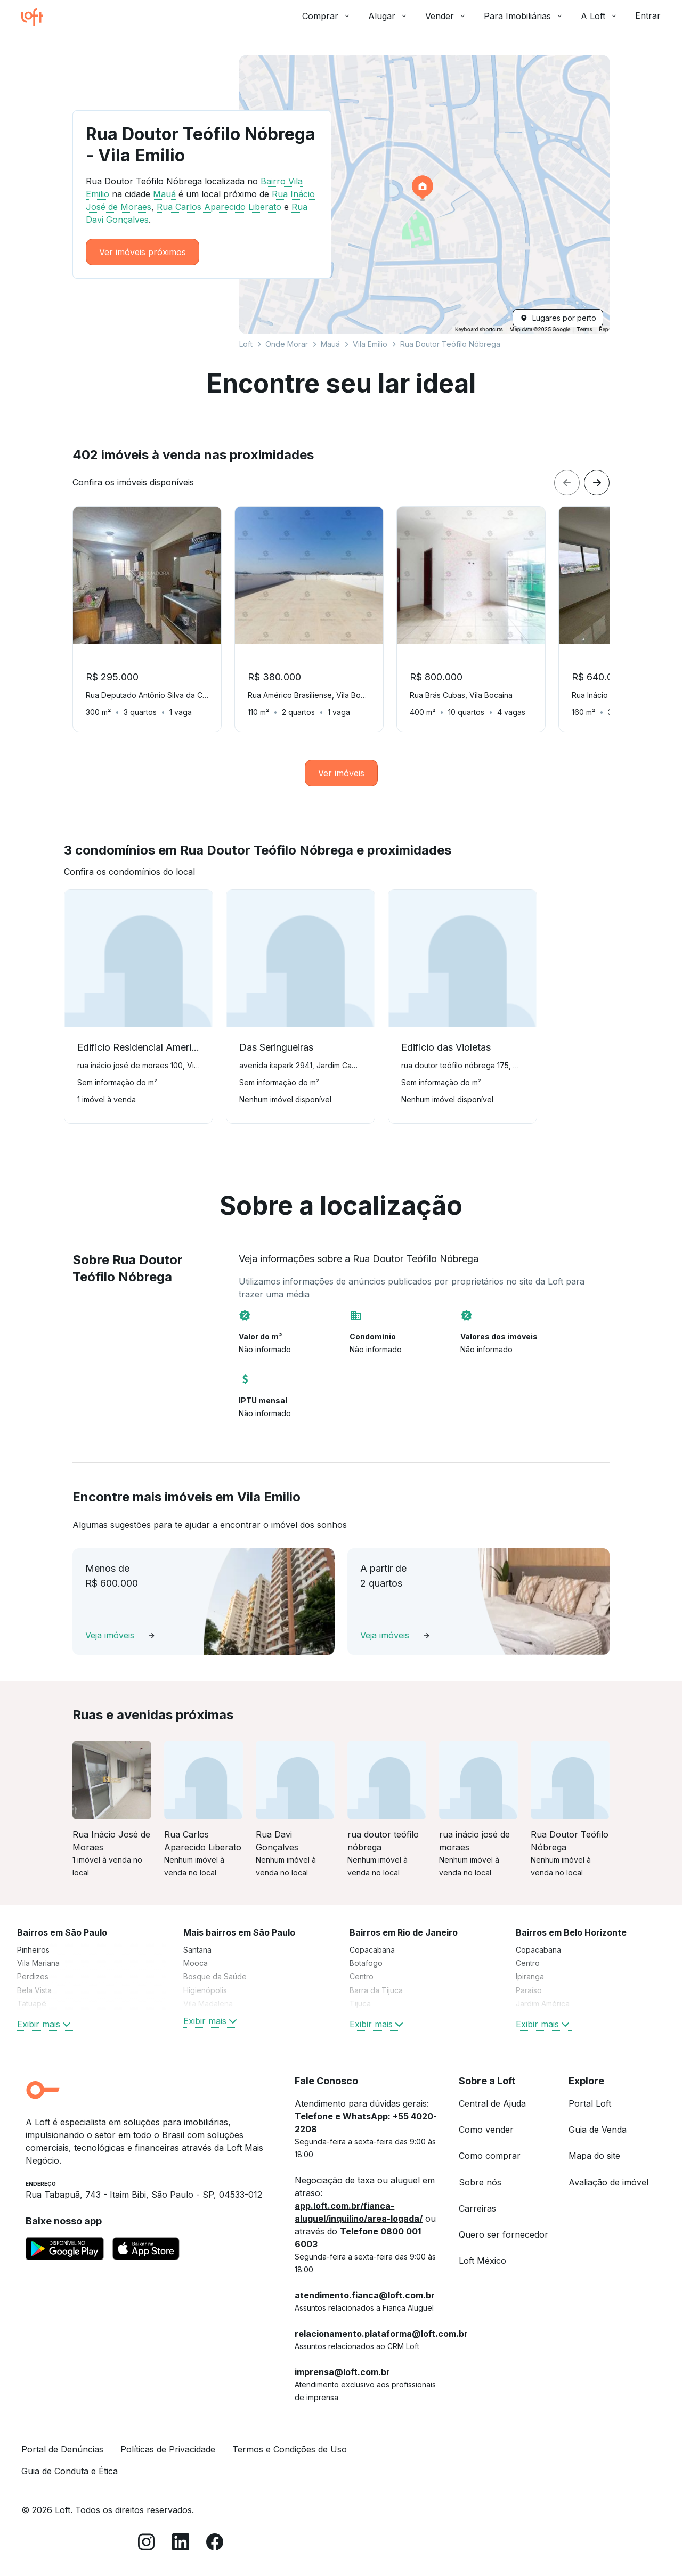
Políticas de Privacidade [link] (167, 2449)
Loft (246, 343)
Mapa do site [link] (594, 2155)
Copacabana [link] (372, 1949)
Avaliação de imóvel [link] (608, 2182)
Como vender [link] (486, 2129)
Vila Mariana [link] (38, 1963)
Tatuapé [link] (31, 2003)
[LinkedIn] (180, 2543)
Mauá (330, 343)
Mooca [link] (195, 1963)
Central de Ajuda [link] (492, 2103)
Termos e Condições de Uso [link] (289, 2449)
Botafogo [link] (366, 1963)
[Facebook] (214, 2543)
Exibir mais (45, 2024)
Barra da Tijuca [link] (376, 1990)
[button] (424, 194)
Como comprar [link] (490, 2155)
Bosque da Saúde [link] (215, 1976)
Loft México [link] (482, 2260)
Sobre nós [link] (480, 2182)
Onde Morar (286, 343)
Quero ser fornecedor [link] (503, 2234)
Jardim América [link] (543, 2003)
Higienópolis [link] (205, 1990)
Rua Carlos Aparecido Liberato (219, 206)
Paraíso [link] (529, 1990)
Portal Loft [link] (590, 2103)
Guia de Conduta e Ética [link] (69, 2471)
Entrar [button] (648, 15)
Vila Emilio (370, 343)
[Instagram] (146, 2543)
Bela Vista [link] (34, 1990)
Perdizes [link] (32, 1976)
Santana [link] (197, 1949)
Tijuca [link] (360, 2003)
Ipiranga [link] (530, 1976)
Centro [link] (362, 1976)
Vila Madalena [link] (208, 2003)
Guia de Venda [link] (598, 2129)
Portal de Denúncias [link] (62, 2449)
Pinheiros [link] (33, 1949)
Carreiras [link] (477, 2208)
